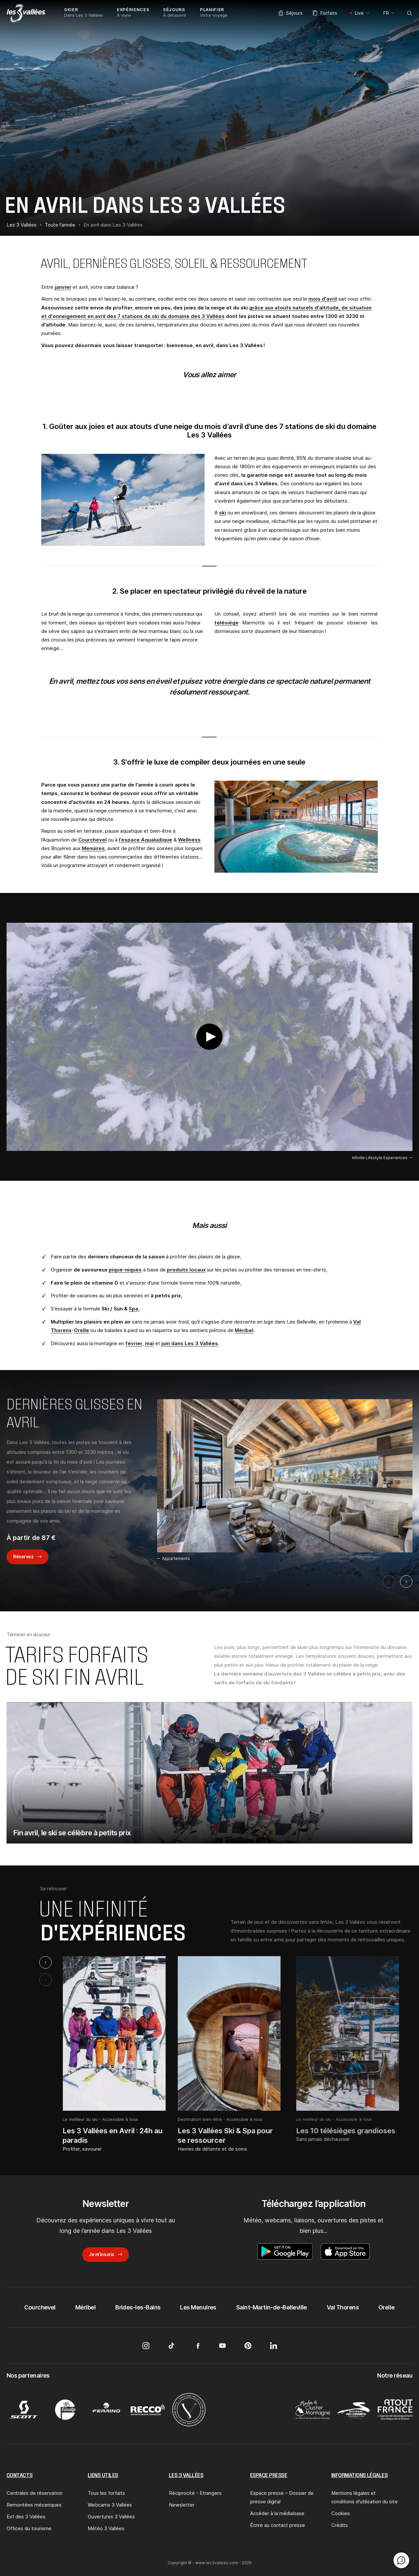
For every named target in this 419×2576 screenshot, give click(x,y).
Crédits (339, 2525)
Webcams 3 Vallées (110, 2505)
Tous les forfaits (106, 2493)
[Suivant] (406, 1581)
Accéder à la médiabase (277, 2513)
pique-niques (125, 1270)
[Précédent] (389, 1581)
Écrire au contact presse (277, 2525)
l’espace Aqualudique (145, 840)
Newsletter (181, 2505)
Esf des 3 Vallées (26, 2516)
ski (222, 513)
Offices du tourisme (29, 2528)
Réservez (23, 1556)
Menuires (93, 848)
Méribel (244, 1330)
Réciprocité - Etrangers (195, 2493)
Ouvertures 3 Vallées (111, 2516)
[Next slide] (45, 1962)
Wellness (189, 840)
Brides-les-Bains (137, 2307)
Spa (133, 1309)
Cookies (340, 2513)
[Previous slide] (45, 1980)
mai (149, 1343)
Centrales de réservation (35, 2493)
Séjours (290, 13)
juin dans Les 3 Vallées (189, 1343)
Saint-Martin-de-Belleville (271, 2307)
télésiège (226, 623)
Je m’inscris (101, 2254)
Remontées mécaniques (34, 2505)
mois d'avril (322, 299)
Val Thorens (343, 2307)
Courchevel (92, 840)
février (133, 1343)
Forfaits (325, 13)
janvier (63, 287)
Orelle (81, 1330)
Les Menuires (198, 2307)
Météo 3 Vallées (106, 2528)
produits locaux (186, 1270)
